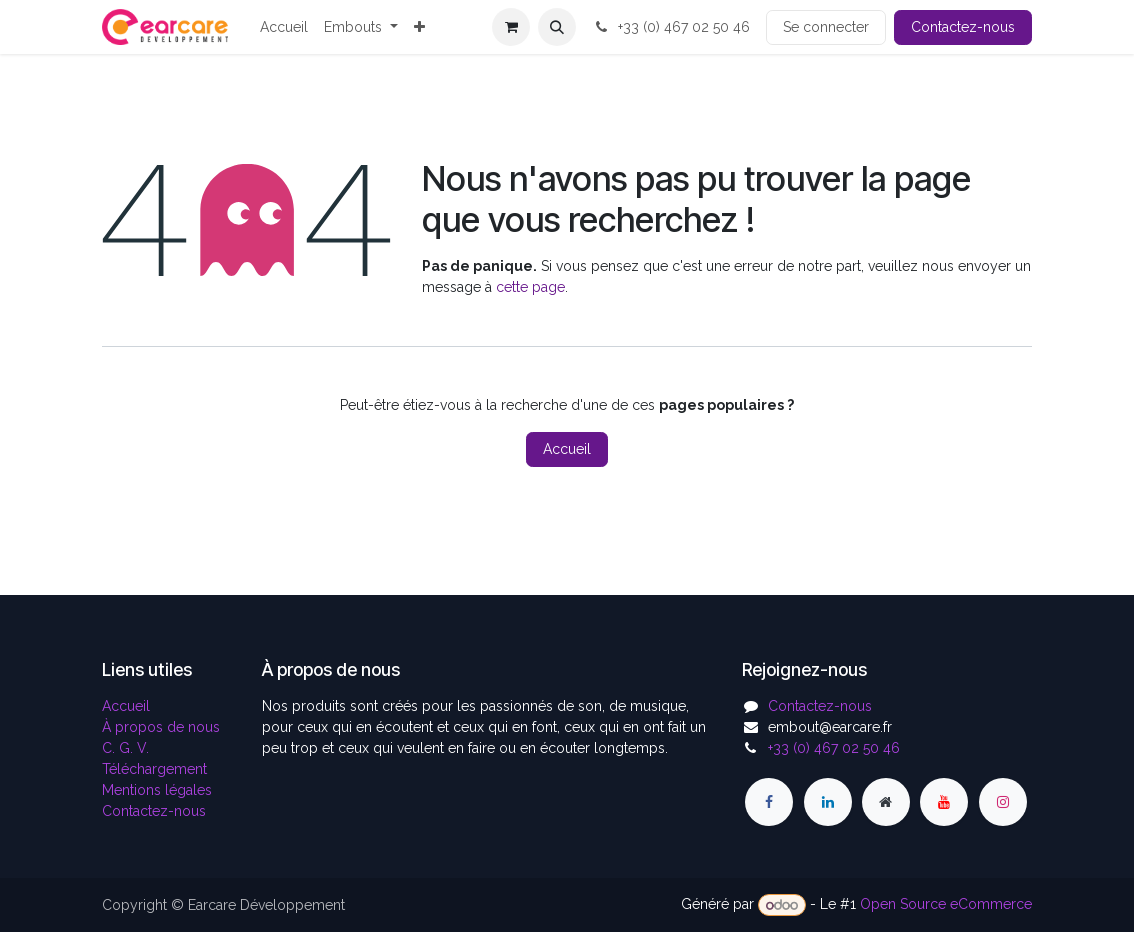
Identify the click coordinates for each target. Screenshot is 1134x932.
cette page (530, 287)
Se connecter (826, 27)
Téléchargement (154, 769)
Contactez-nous (963, 27)
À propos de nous (161, 727)
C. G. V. (125, 748)
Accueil (567, 449)
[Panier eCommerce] (511, 27)
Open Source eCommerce (946, 905)
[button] (557, 27)
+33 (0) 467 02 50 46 (671, 27)
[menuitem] (284, 27)
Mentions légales (157, 790)
